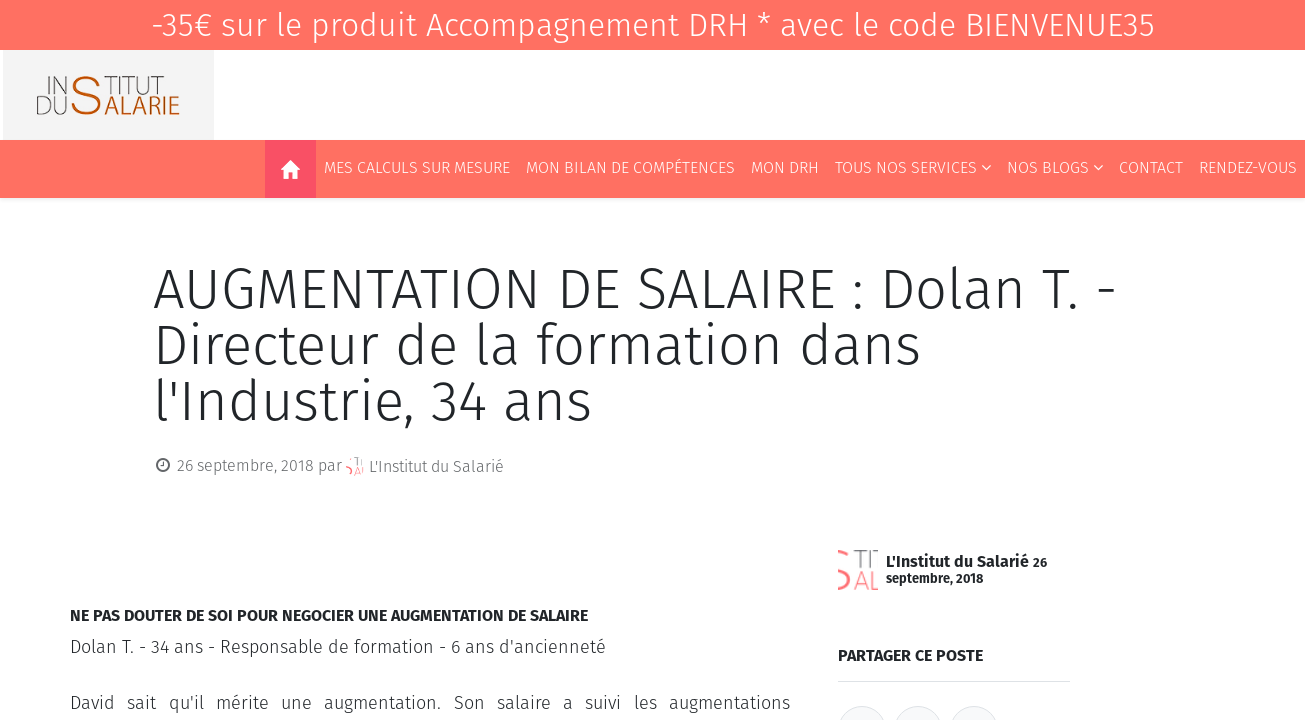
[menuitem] (290, 169)
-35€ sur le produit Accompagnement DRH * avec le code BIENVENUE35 (653, 25)
